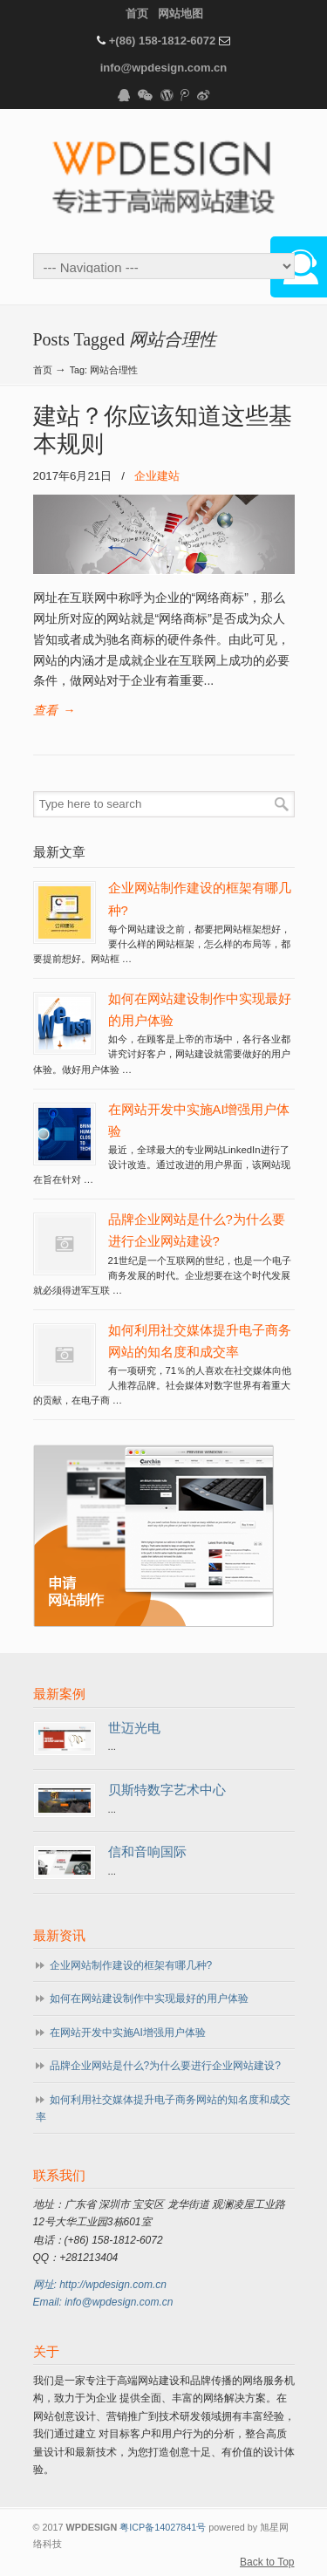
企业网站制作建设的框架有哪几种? (131, 1965)
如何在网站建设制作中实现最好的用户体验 (149, 1998)
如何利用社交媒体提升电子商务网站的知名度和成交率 (163, 2108)
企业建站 (157, 475)
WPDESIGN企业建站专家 (164, 179)
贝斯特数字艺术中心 (167, 1790)
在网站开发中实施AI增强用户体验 (128, 2032)
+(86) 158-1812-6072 (162, 40)
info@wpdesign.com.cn (164, 67)
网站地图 (180, 13)
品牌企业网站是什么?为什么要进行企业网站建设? (165, 2066)
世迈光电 (134, 1728)
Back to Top (267, 2562)
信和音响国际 (147, 1852)
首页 (137, 13)
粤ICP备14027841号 (162, 2527)
